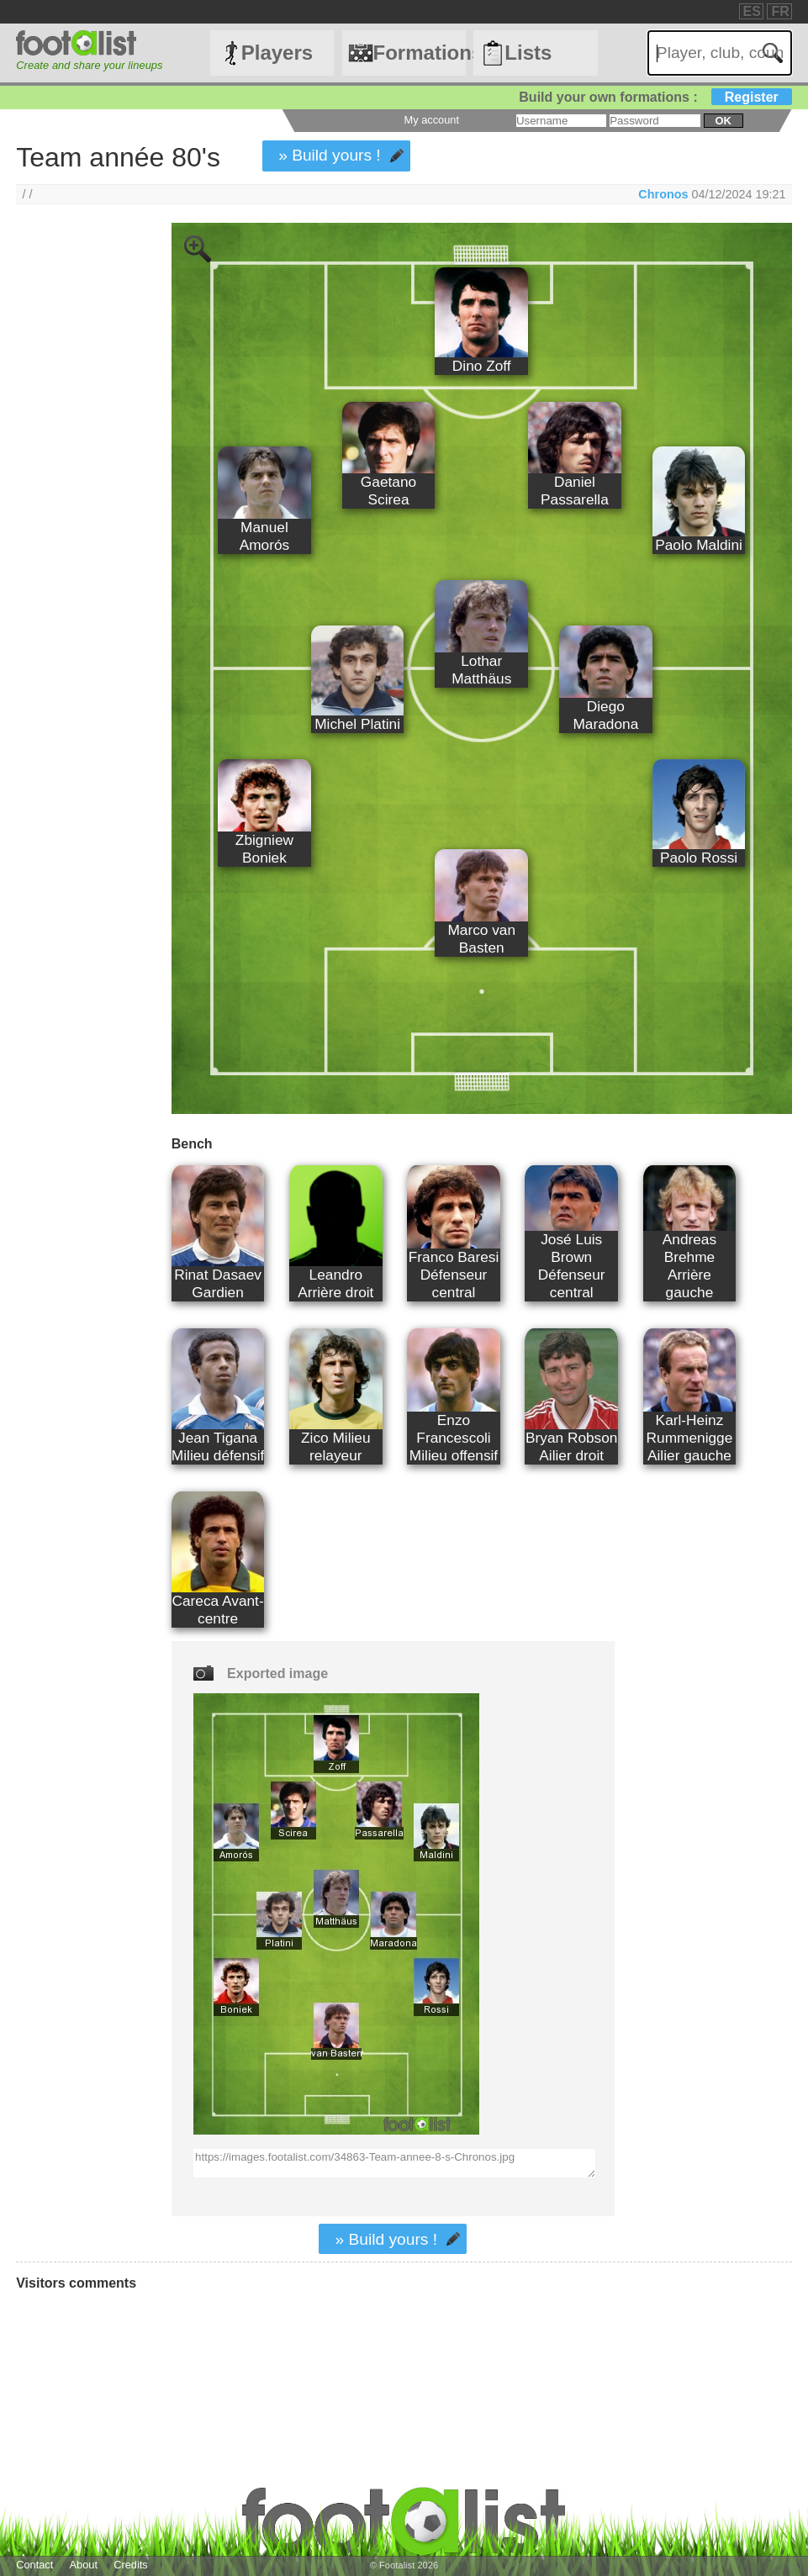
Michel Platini (357, 723)
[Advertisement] (78, 502)
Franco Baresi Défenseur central (454, 1274)
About (84, 2564)
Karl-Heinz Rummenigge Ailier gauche (690, 1438)
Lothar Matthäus (481, 669)
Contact (34, 2564)
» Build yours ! (329, 155)
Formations (420, 52)
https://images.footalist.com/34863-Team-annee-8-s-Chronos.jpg (394, 2163)
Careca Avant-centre (217, 1609)
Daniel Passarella (575, 490)
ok (723, 120)
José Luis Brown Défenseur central (571, 1266)
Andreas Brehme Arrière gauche (689, 1266)
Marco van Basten (481, 938)
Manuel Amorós (265, 536)
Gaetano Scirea (388, 490)
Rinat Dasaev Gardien (217, 1283)
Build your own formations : (655, 97)
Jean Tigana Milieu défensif (218, 1446)
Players (277, 52)
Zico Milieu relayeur (336, 1446)
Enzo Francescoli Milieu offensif (453, 1438)
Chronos (663, 194)
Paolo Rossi (698, 857)
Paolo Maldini (698, 544)
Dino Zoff (481, 365)
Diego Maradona (605, 715)
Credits (131, 2564)
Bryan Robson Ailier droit (571, 1446)
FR (780, 11)
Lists (528, 52)
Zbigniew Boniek (264, 848)
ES (752, 11)
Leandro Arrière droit (335, 1283)
